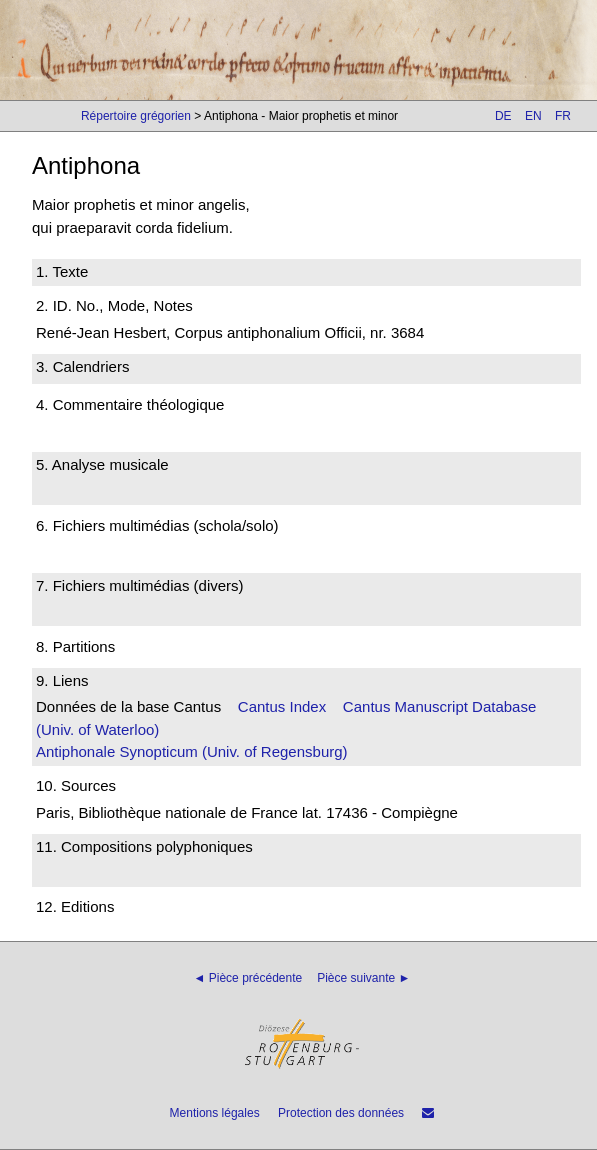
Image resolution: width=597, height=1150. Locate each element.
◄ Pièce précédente (248, 978)
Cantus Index (282, 706)
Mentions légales (215, 1113)
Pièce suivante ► (363, 978)
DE (503, 116)
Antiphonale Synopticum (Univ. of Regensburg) (192, 751)
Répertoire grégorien (136, 116)
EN (533, 116)
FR (563, 116)
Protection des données (341, 1113)
